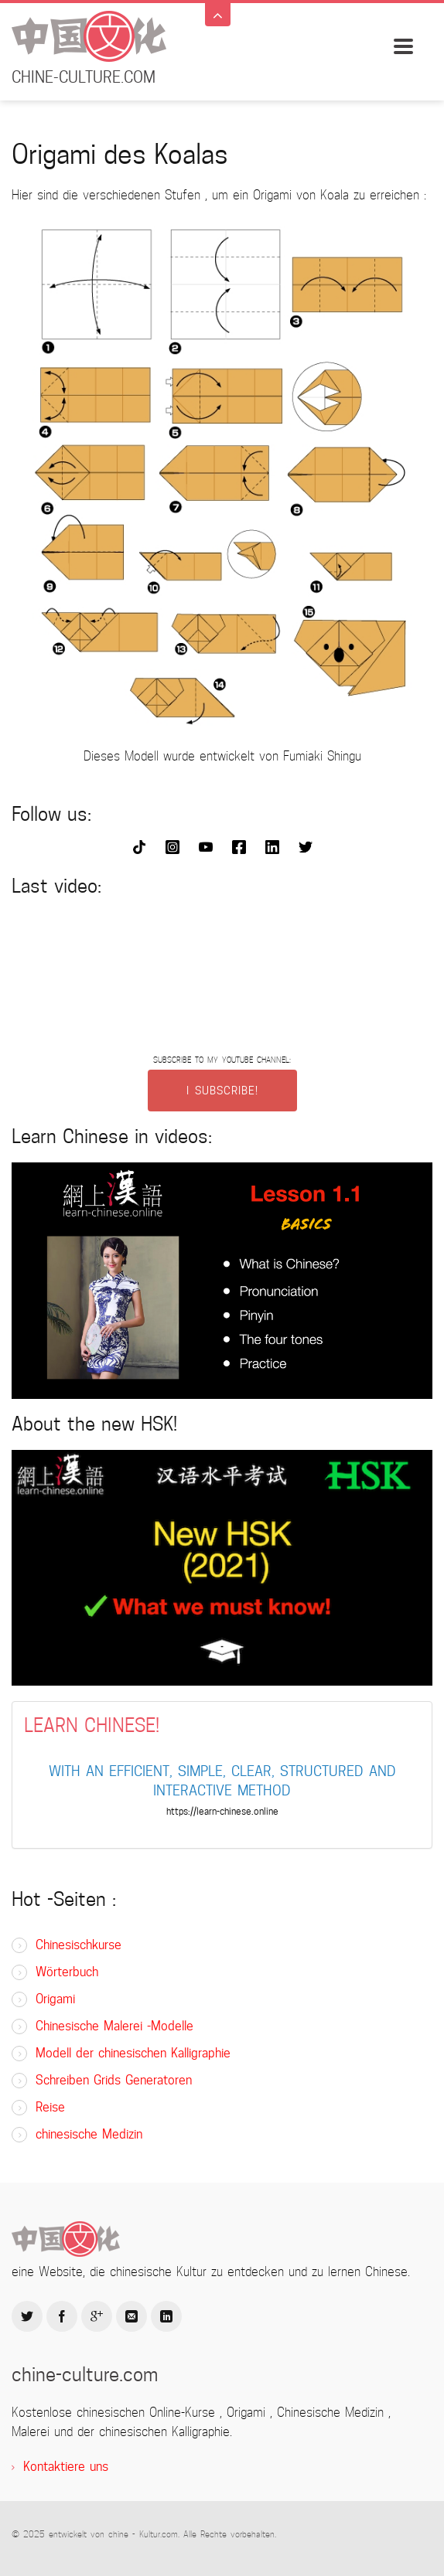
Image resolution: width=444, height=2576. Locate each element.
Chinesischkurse (78, 1945)
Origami (55, 1999)
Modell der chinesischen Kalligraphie (133, 2053)
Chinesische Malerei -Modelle (114, 2026)
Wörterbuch (67, 1972)
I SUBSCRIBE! (222, 1090)
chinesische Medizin (89, 2134)
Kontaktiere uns (65, 2466)
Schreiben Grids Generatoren (114, 2080)
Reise (50, 2107)
